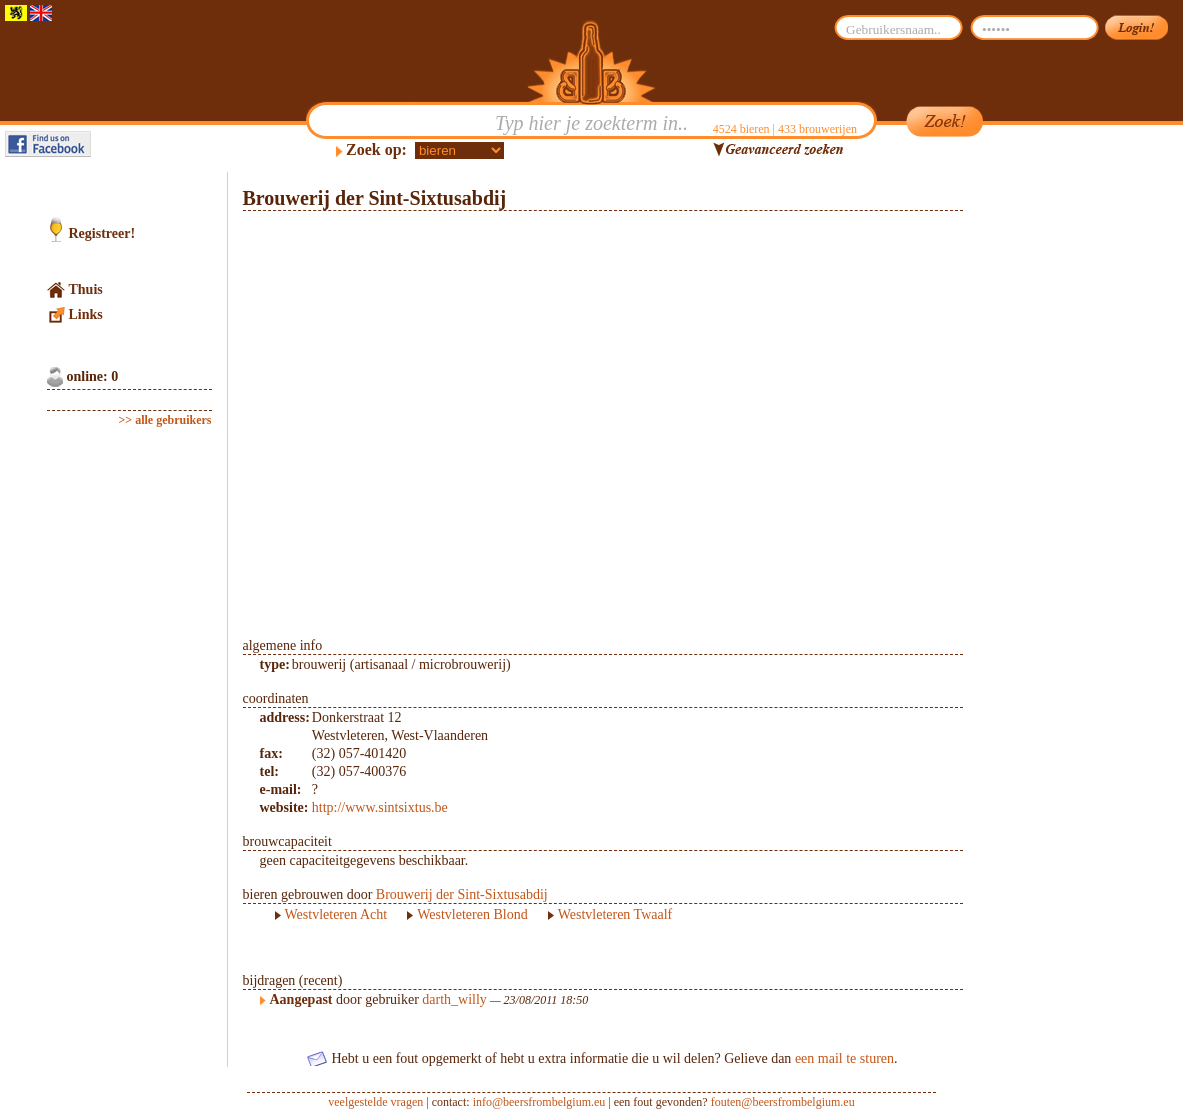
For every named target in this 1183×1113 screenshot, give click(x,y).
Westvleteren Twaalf (615, 914)
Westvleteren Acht (336, 914)
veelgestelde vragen (375, 1102)
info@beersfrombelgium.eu (539, 1102)
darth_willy (454, 999)
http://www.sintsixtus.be (380, 807)
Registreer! (102, 233)
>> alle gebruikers (165, 420)
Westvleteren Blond (472, 914)
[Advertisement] (1058, 472)
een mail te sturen (844, 1058)
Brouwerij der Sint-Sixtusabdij (462, 894)
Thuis (86, 289)
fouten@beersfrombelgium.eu (783, 1102)
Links (86, 314)
